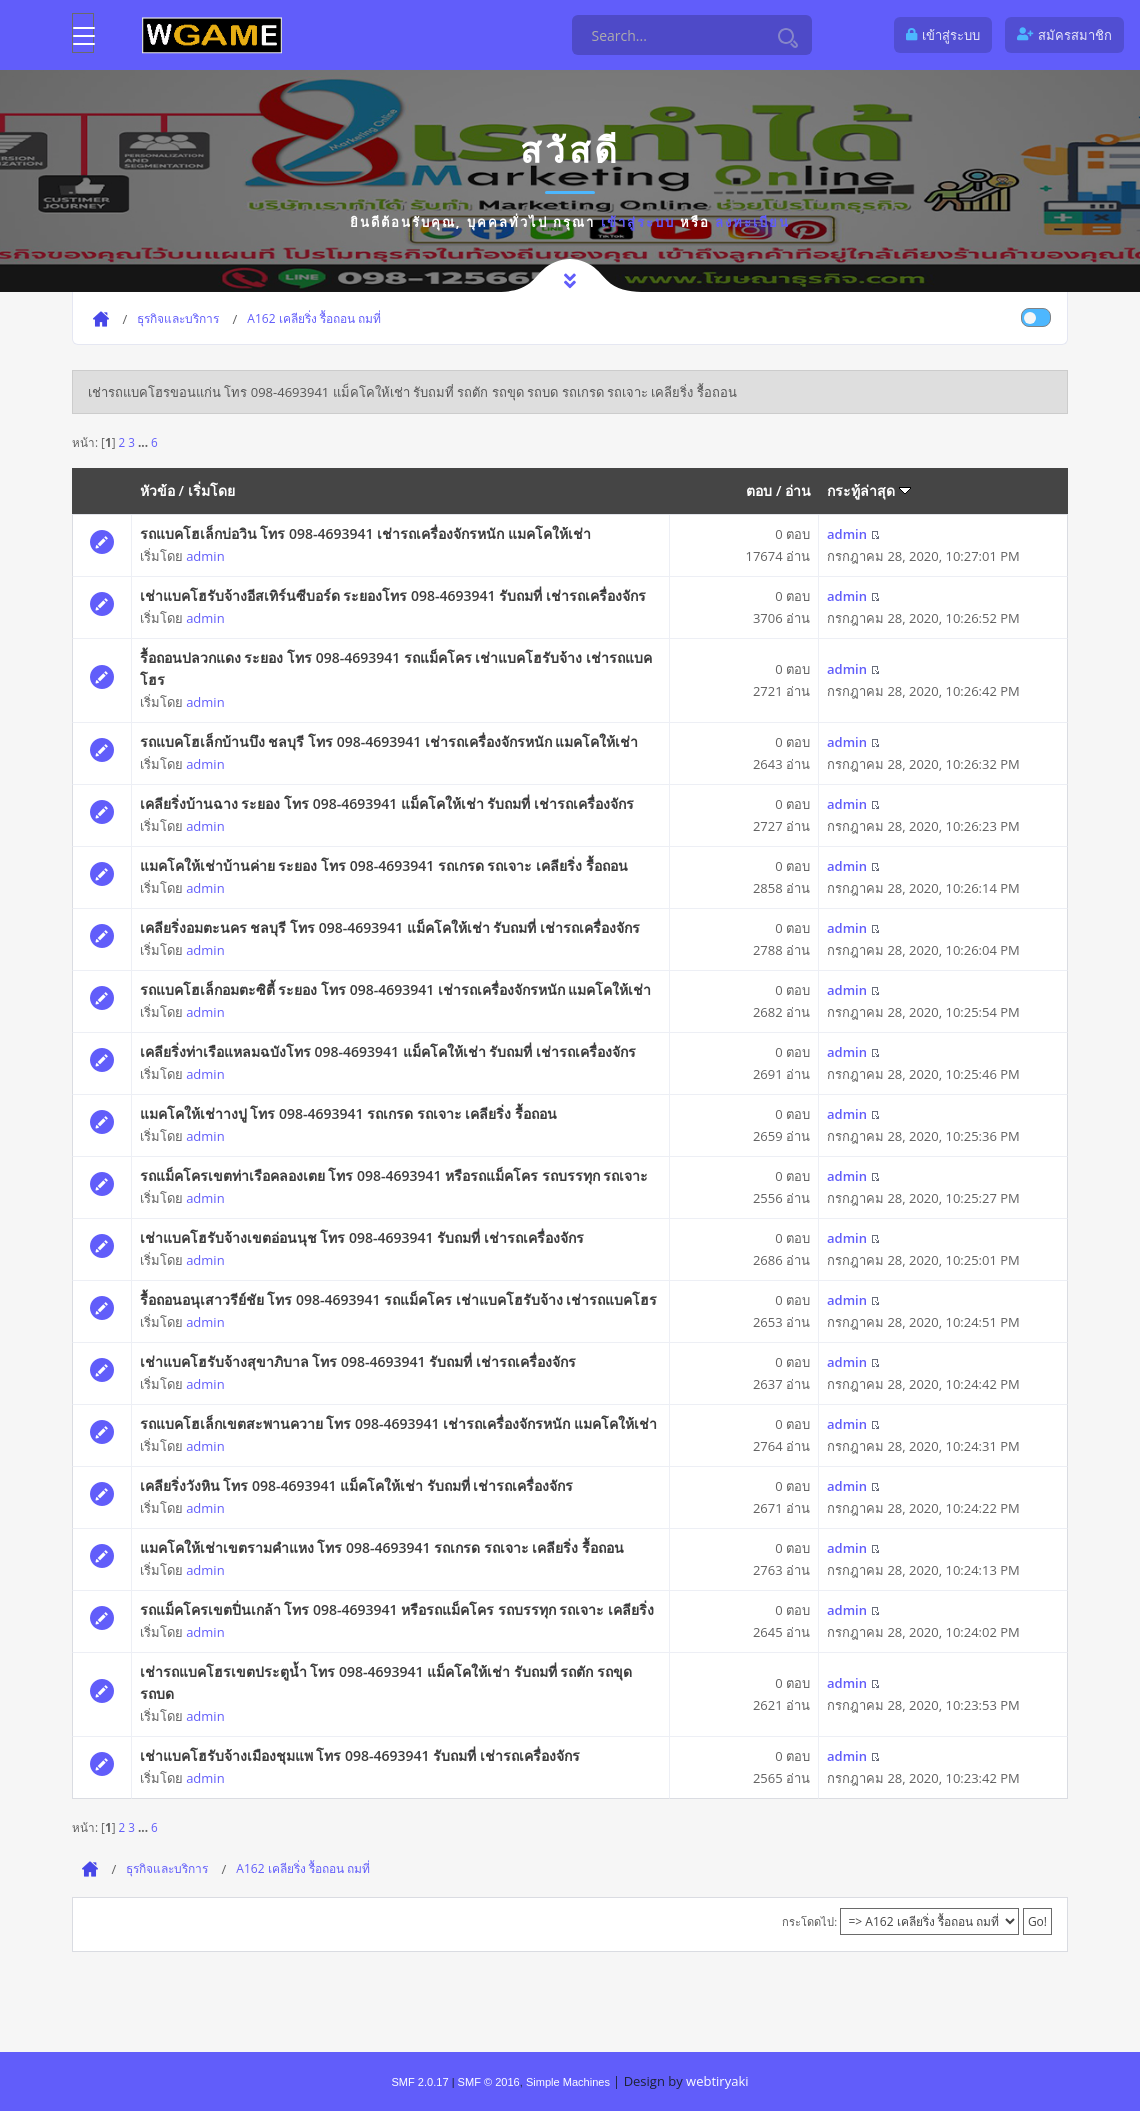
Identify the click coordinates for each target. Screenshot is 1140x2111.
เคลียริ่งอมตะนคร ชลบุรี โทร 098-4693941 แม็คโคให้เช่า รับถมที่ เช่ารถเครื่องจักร (390, 927)
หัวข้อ (157, 490)
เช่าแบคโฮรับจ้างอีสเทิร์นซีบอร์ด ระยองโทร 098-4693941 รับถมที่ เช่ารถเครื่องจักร (393, 595)
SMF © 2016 (489, 2082)
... (144, 442)
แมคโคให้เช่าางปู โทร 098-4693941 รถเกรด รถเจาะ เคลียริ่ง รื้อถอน (348, 1113)
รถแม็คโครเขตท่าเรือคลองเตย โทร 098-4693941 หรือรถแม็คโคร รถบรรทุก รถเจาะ (394, 1175)
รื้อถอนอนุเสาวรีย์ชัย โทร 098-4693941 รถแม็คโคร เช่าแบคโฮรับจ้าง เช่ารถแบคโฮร (399, 1299)
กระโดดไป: (809, 1921)
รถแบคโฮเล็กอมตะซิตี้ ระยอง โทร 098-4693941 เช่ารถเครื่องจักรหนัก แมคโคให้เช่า (396, 989)
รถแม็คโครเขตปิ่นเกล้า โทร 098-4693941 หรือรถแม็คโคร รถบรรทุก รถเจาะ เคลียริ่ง (397, 1609)
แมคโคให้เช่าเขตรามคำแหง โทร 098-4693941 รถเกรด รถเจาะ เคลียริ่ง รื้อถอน (382, 1547)
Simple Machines (568, 2082)
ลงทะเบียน (752, 222)
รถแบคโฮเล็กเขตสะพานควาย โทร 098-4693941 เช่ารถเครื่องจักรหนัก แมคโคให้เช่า (398, 1423)
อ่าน (798, 490)
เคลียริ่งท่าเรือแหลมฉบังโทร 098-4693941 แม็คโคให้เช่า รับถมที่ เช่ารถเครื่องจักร (388, 1051)
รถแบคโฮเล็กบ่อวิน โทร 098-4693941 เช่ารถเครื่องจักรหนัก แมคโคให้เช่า (365, 533)
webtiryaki (717, 2081)
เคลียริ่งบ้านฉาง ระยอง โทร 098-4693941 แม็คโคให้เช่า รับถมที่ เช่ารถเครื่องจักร (387, 803)
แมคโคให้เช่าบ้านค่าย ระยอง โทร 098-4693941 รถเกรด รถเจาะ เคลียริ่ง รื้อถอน (384, 865)
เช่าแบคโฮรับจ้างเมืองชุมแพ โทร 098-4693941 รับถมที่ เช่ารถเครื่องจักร (360, 1755)
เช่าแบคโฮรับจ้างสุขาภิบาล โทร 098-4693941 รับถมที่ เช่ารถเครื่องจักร (358, 1361)
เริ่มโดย (211, 490)
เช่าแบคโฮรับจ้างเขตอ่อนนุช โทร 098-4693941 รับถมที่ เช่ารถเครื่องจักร (362, 1237)
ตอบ (759, 490)
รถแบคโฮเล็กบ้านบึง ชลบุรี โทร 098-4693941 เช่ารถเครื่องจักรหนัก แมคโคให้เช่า (389, 741)
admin (205, 556)
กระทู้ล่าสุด (869, 490)
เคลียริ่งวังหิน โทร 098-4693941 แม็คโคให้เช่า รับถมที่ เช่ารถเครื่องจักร (357, 1485)
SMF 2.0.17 (419, 2082)
